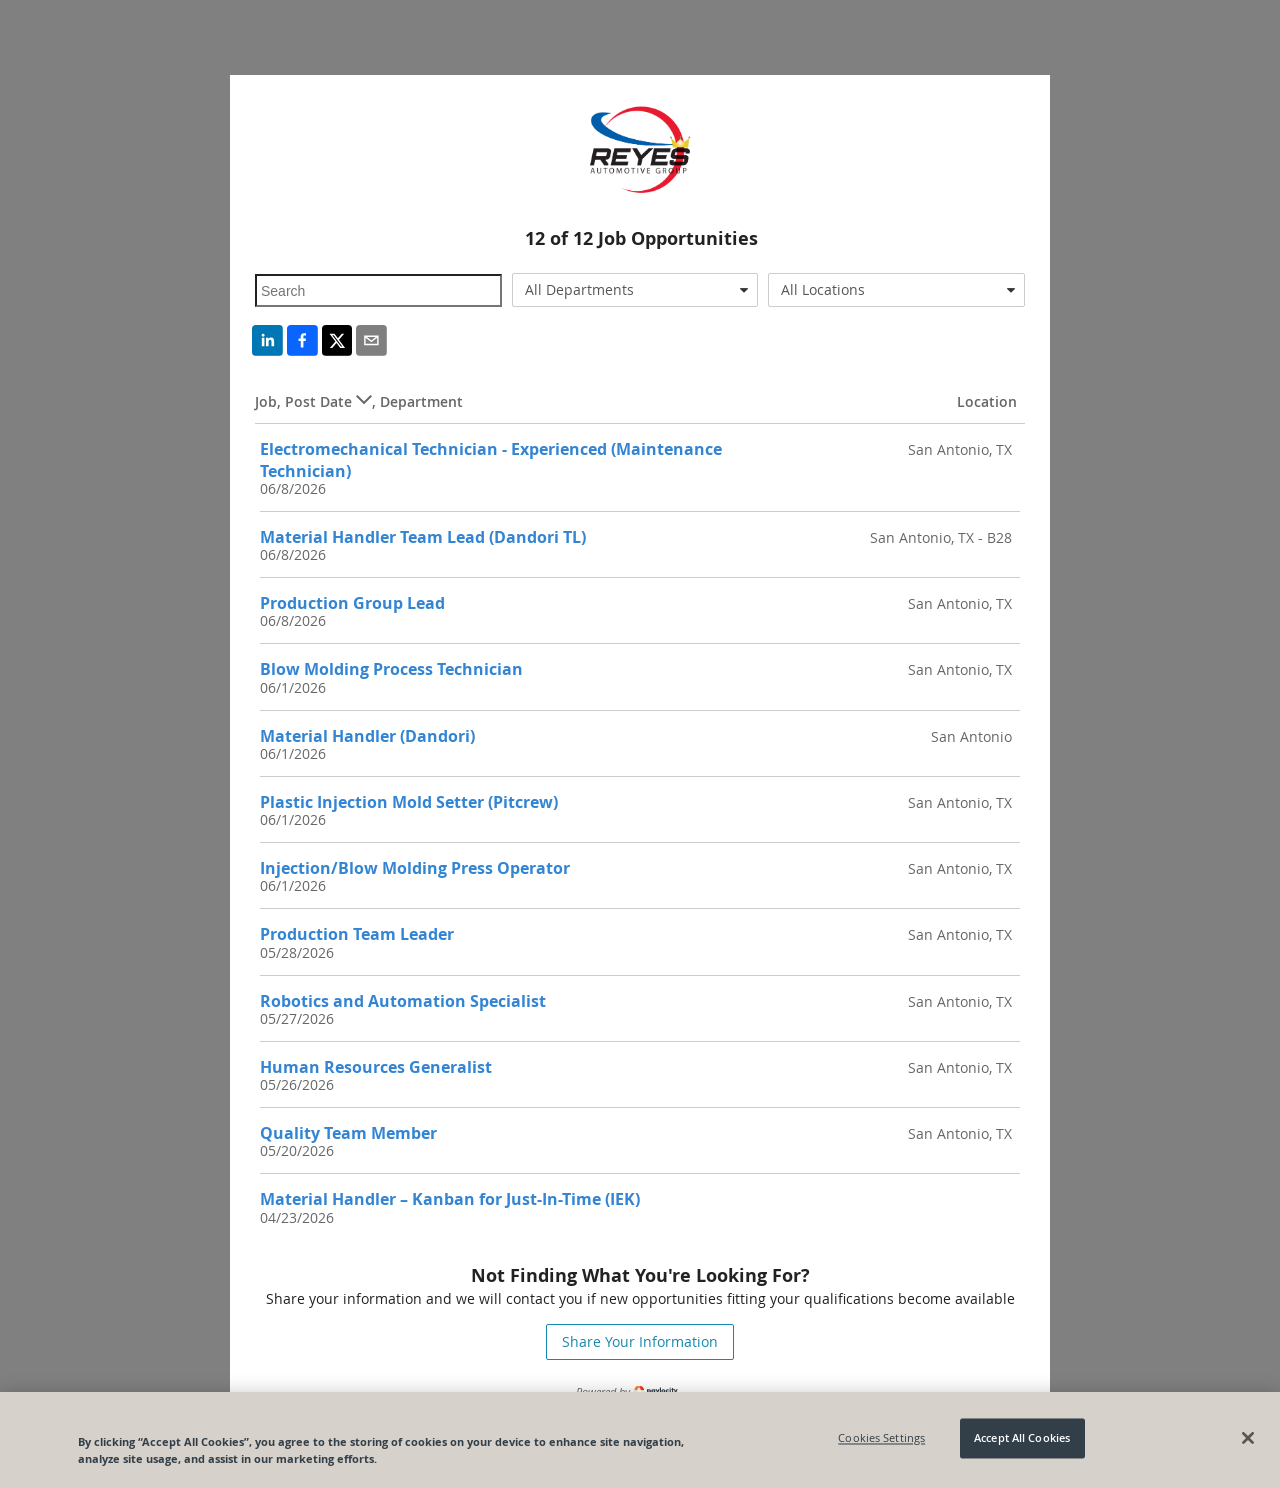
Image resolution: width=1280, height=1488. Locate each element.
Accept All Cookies (1022, 1438)
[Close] (1248, 1438)
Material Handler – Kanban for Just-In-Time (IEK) (450, 1199)
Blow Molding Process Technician (391, 669)
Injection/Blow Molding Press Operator (415, 868)
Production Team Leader (357, 934)
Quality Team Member (348, 1133)
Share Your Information (640, 1341)
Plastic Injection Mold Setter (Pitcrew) (409, 802)
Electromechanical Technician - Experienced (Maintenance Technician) (491, 459)
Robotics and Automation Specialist (403, 1001)
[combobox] (635, 290)
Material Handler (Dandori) (367, 736)
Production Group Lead (352, 603)
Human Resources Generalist (376, 1067)
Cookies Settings (881, 1438)
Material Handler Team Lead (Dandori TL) (423, 537)
